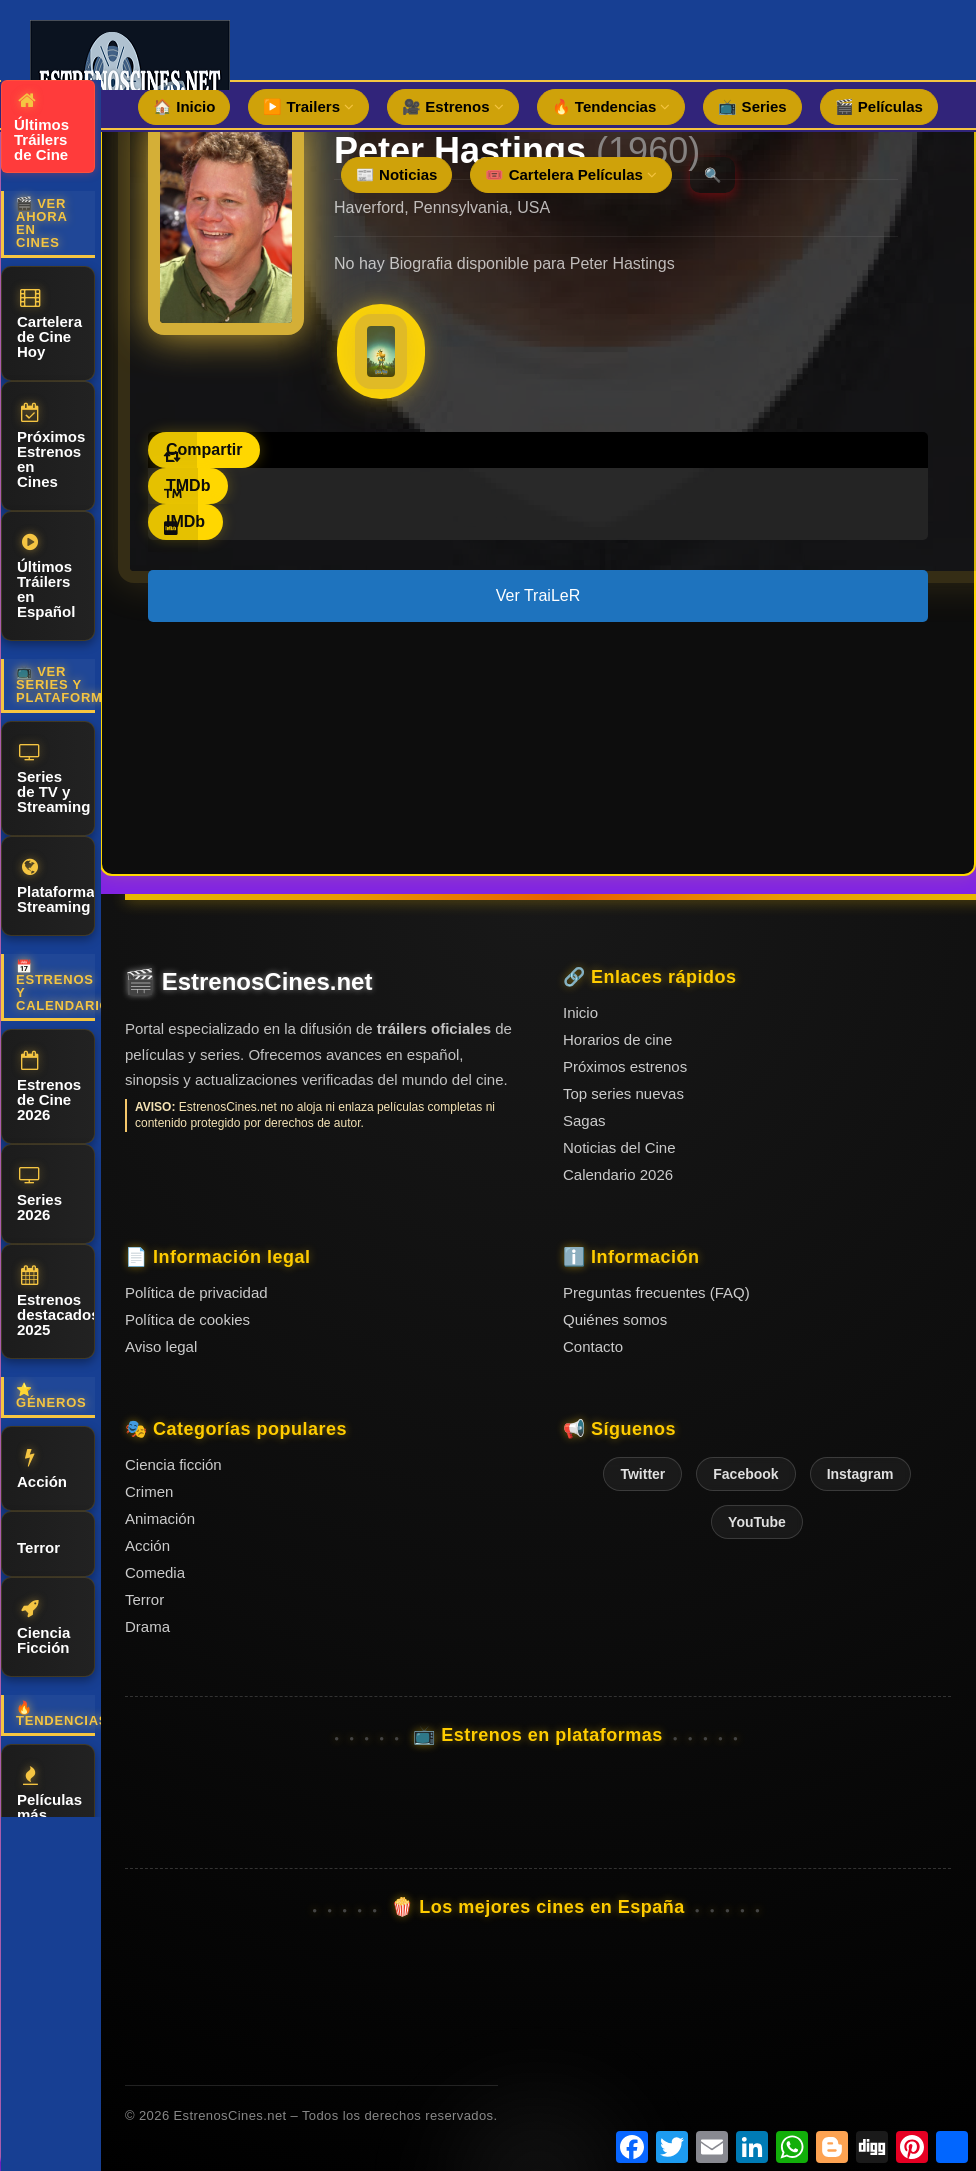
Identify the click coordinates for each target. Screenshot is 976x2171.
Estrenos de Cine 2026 (49, 1087)
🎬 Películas (879, 106)
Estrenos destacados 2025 (56, 1302)
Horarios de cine (617, 1039)
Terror (38, 1544)
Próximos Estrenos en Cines (51, 446)
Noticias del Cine (619, 1147)
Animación (160, 1518)
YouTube (757, 1522)
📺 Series (752, 106)
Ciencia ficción (173, 1464)
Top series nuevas (623, 1093)
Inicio (580, 1012)
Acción (42, 1469)
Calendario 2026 (618, 1174)
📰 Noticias (397, 174)
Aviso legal (161, 1346)
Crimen (149, 1491)
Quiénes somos (615, 1319)
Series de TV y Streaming (53, 779)
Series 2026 (39, 1194)
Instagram (860, 1474)
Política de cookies (187, 1319)
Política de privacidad (196, 1292)
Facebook (745, 1474)
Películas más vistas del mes (49, 1809)
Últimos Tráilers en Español (46, 576)
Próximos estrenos (625, 1066)
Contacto (593, 1346)
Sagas (584, 1120)
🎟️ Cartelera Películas (571, 174)
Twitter (642, 1474)
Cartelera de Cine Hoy (49, 324)
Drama (147, 1626)
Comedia (155, 1572)
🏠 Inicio (184, 106)
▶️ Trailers (308, 106)
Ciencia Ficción (43, 1627)
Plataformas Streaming (56, 886)
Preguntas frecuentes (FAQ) (656, 1292)
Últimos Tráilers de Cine (41, 127)
